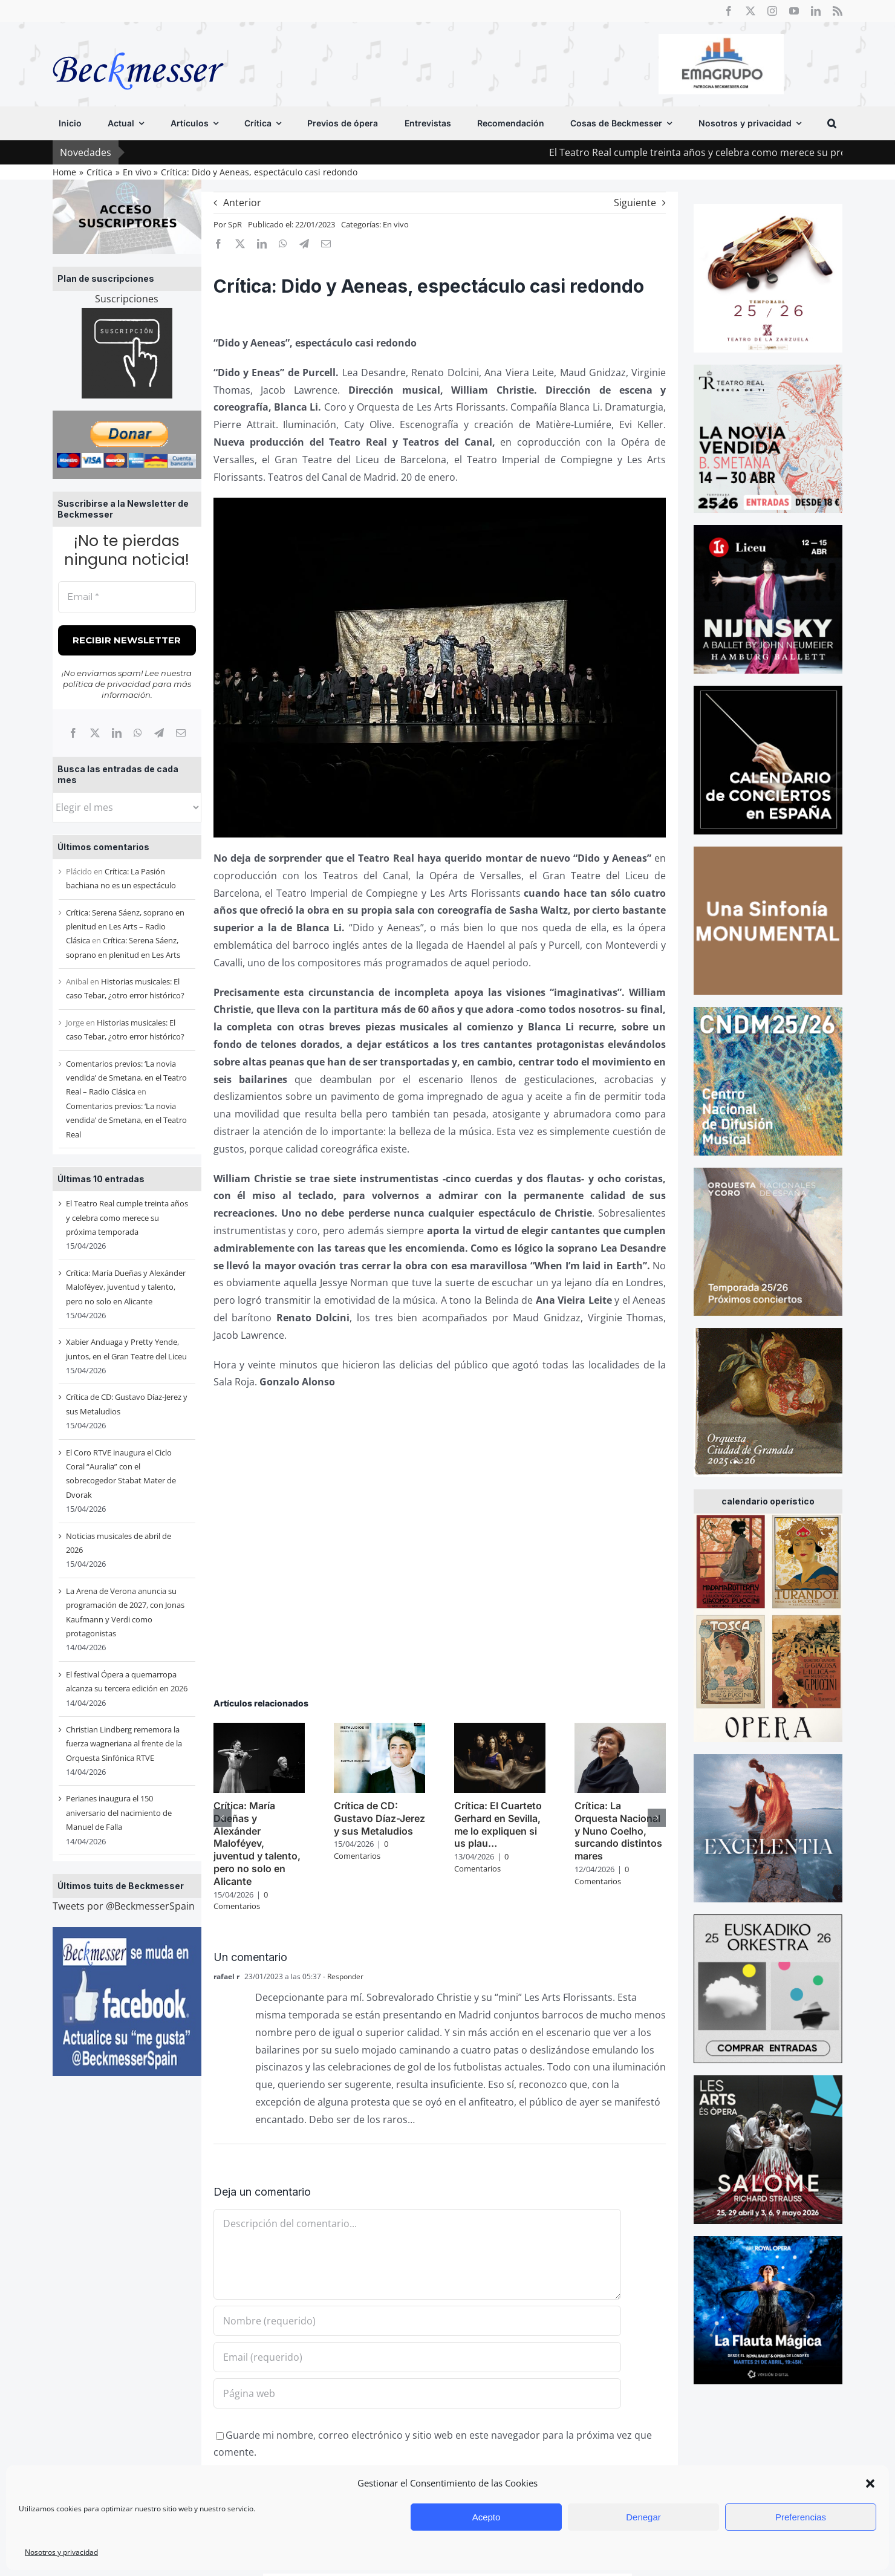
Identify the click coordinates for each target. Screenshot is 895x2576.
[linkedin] (816, 11)
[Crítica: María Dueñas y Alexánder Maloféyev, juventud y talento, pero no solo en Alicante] (259, 1729)
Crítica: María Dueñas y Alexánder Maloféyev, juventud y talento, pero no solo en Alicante (126, 1287)
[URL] (417, 2393)
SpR (235, 224)
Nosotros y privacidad (61, 2552)
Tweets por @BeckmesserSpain (124, 1906)
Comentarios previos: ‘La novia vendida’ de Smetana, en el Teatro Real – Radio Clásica (126, 1078)
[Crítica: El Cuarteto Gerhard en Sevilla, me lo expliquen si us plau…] (499, 1729)
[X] (95, 733)
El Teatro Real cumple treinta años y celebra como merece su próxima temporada (127, 1217)
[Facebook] (73, 733)
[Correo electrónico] (181, 733)
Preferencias (800, 2517)
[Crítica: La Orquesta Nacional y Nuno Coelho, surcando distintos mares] (620, 1729)
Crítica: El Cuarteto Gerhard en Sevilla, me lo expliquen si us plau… (498, 1824)
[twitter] (750, 11)
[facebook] (729, 11)
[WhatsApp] (138, 733)
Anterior (242, 202)
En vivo (396, 224)
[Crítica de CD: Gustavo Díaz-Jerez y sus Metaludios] (379, 1729)
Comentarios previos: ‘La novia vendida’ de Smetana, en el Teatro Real (126, 1120)
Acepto (486, 2517)
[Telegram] (159, 733)
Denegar (643, 2517)
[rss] (837, 11)
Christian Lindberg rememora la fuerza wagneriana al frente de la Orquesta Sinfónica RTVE (124, 1743)
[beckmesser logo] (138, 43)
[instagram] (772, 11)
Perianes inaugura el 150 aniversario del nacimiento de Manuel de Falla (119, 1812)
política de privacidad (107, 684)
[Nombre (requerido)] (417, 2321)
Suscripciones (126, 298)
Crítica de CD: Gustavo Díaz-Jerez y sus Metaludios (379, 1818)
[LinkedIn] (117, 733)
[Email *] (127, 597)
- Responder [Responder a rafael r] (342, 1976)
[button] (870, 2483)
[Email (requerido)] (417, 2357)
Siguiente (635, 202)
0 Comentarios (240, 1900)
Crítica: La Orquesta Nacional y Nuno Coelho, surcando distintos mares (618, 1831)
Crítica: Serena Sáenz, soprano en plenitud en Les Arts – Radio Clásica (125, 926)
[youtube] (794, 11)
